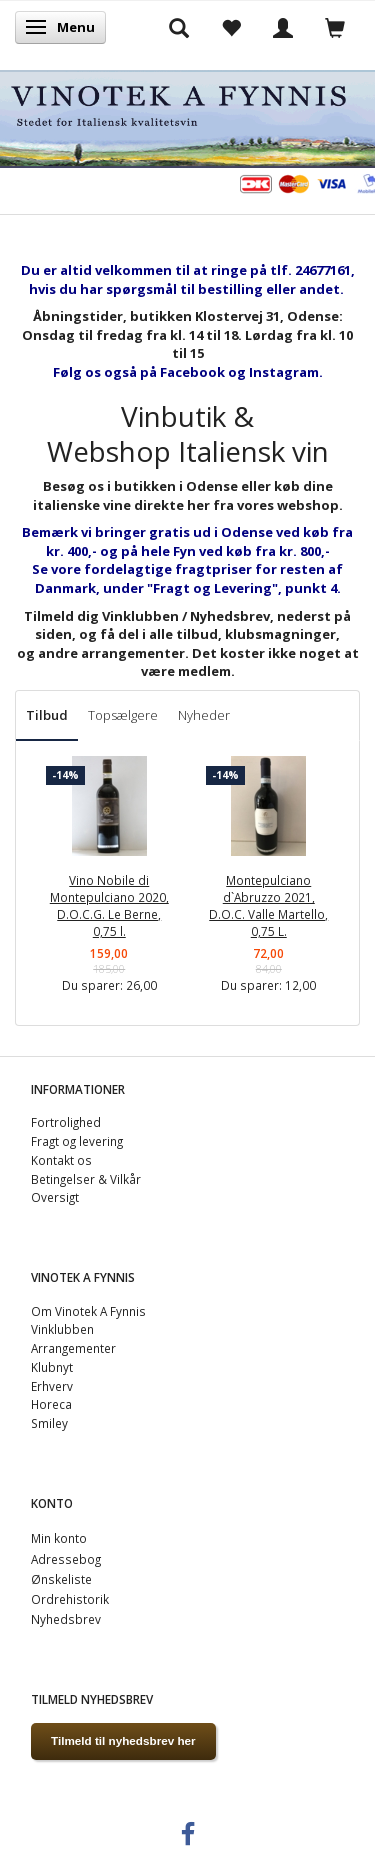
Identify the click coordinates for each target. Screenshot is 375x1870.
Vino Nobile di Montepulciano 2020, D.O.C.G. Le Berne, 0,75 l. (109, 905)
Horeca (51, 1404)
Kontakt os (61, 1160)
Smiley (49, 1423)
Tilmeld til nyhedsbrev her (123, 1740)
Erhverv (52, 1386)
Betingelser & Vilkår (86, 1179)
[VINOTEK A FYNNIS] (187, 115)
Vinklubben (62, 1329)
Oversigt (55, 1197)
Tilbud (47, 715)
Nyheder (204, 715)
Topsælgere (123, 715)
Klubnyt (52, 1367)
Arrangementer (73, 1348)
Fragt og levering (77, 1141)
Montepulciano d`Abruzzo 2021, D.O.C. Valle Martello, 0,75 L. (268, 905)
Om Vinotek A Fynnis (88, 1311)
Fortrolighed (66, 1122)
